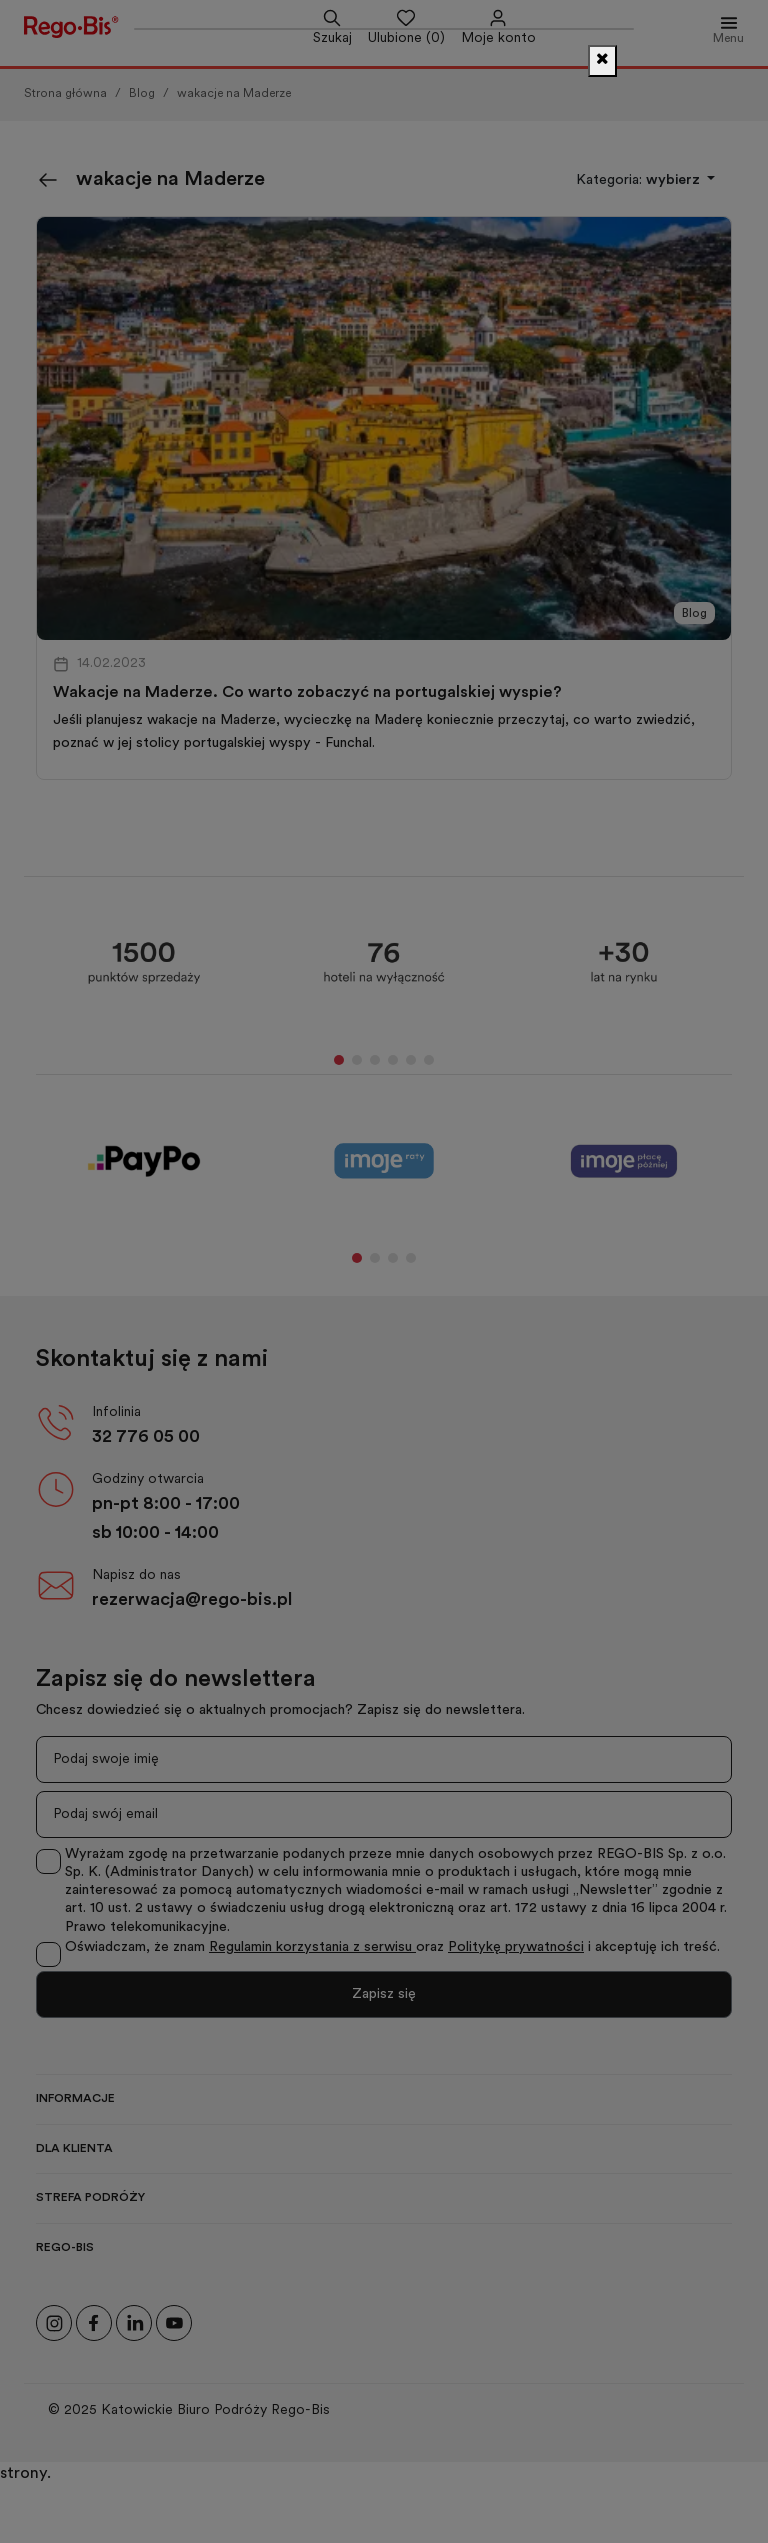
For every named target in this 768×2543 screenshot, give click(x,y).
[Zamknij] (602, 61)
